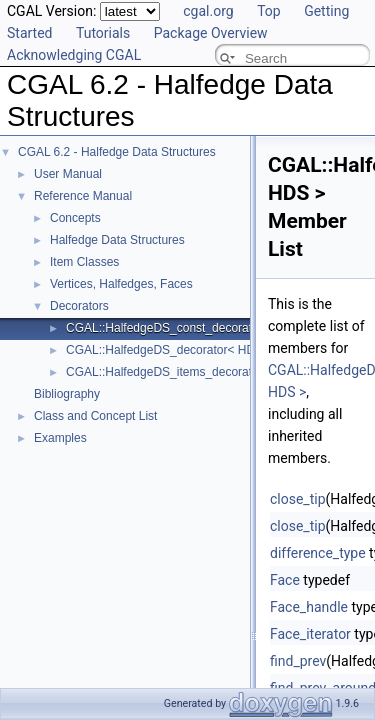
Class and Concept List (95, 416)
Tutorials (103, 33)
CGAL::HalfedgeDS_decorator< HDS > (169, 350)
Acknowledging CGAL (74, 55)
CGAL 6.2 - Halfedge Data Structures (117, 152)
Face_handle (309, 607)
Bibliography (67, 394)
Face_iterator (310, 634)
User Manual (68, 174)
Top (269, 11)
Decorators (79, 306)
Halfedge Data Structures (117, 240)
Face (285, 580)
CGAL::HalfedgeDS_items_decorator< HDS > (187, 372)
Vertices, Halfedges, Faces (121, 284)
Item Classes (84, 262)
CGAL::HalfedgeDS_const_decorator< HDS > (187, 328)
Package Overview (211, 33)
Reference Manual (83, 196)
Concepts (75, 218)
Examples (60, 438)
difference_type (318, 553)
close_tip (298, 499)
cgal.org (208, 11)
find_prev (298, 661)
